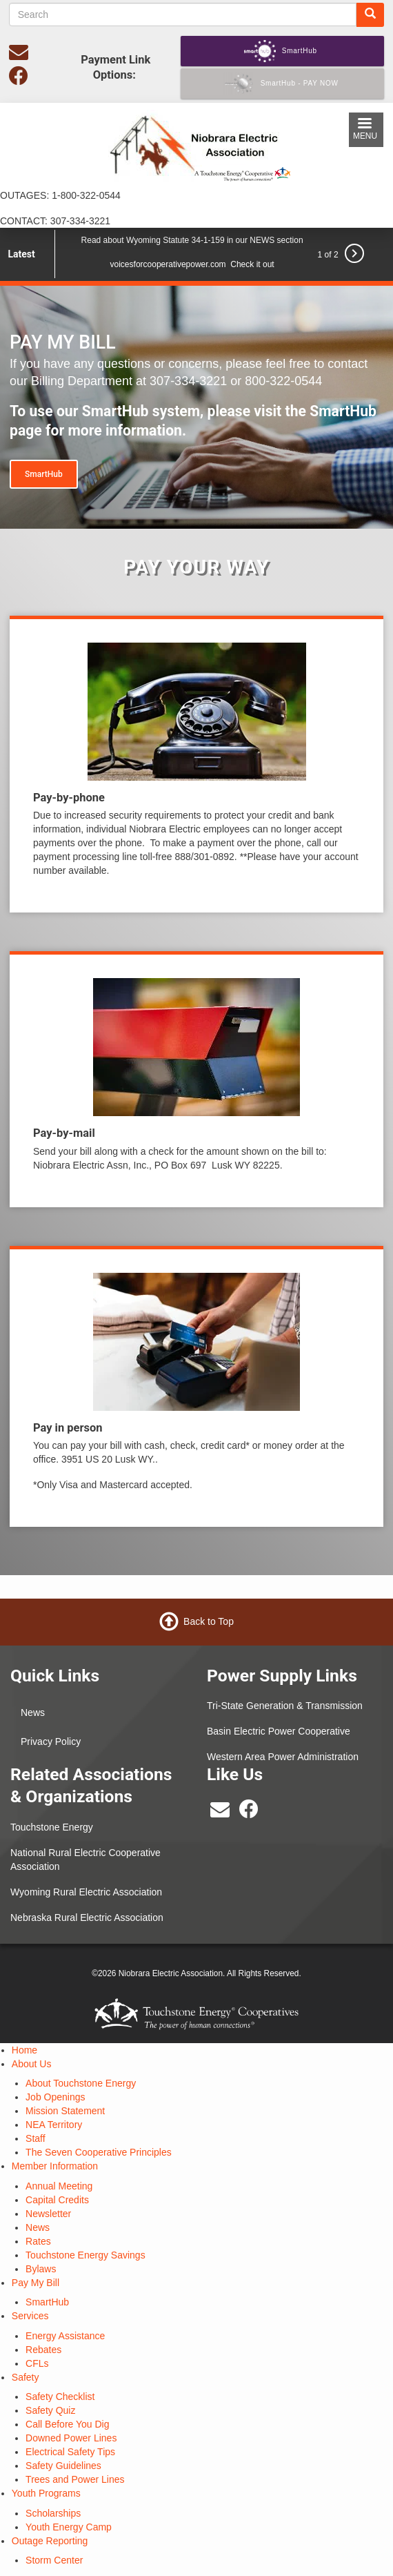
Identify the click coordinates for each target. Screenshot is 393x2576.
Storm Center (54, 2560)
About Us (32, 2063)
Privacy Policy (51, 1741)
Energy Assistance (65, 2335)
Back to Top (208, 1621)
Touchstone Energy (51, 1827)
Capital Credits (57, 2199)
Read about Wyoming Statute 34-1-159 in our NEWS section (192, 240)
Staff (36, 2138)
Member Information (55, 2166)
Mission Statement (65, 2110)
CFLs (37, 2363)
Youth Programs (46, 2493)
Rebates (43, 2349)
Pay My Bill (35, 2282)
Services (30, 2315)
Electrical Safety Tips (70, 2451)
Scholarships (53, 2513)
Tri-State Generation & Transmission (285, 1705)
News (33, 1712)
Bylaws (41, 2268)
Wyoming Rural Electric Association (86, 1891)
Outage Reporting (50, 2540)
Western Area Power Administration (283, 1756)
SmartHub (44, 474)
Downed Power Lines (71, 2437)
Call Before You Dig (67, 2424)
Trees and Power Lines (75, 2479)
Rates (38, 2241)
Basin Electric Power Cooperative (278, 1731)
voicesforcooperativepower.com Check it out (192, 264)
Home (24, 2050)
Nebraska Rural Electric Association (86, 1917)
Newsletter (48, 2213)
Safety (25, 2377)
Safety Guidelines (63, 2465)
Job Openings (55, 2096)
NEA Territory (54, 2124)
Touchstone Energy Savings (85, 2255)
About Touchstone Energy (81, 2083)
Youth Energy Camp (69, 2527)
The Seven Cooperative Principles (99, 2152)
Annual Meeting (59, 2186)
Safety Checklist (60, 2396)
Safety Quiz (50, 2410)
